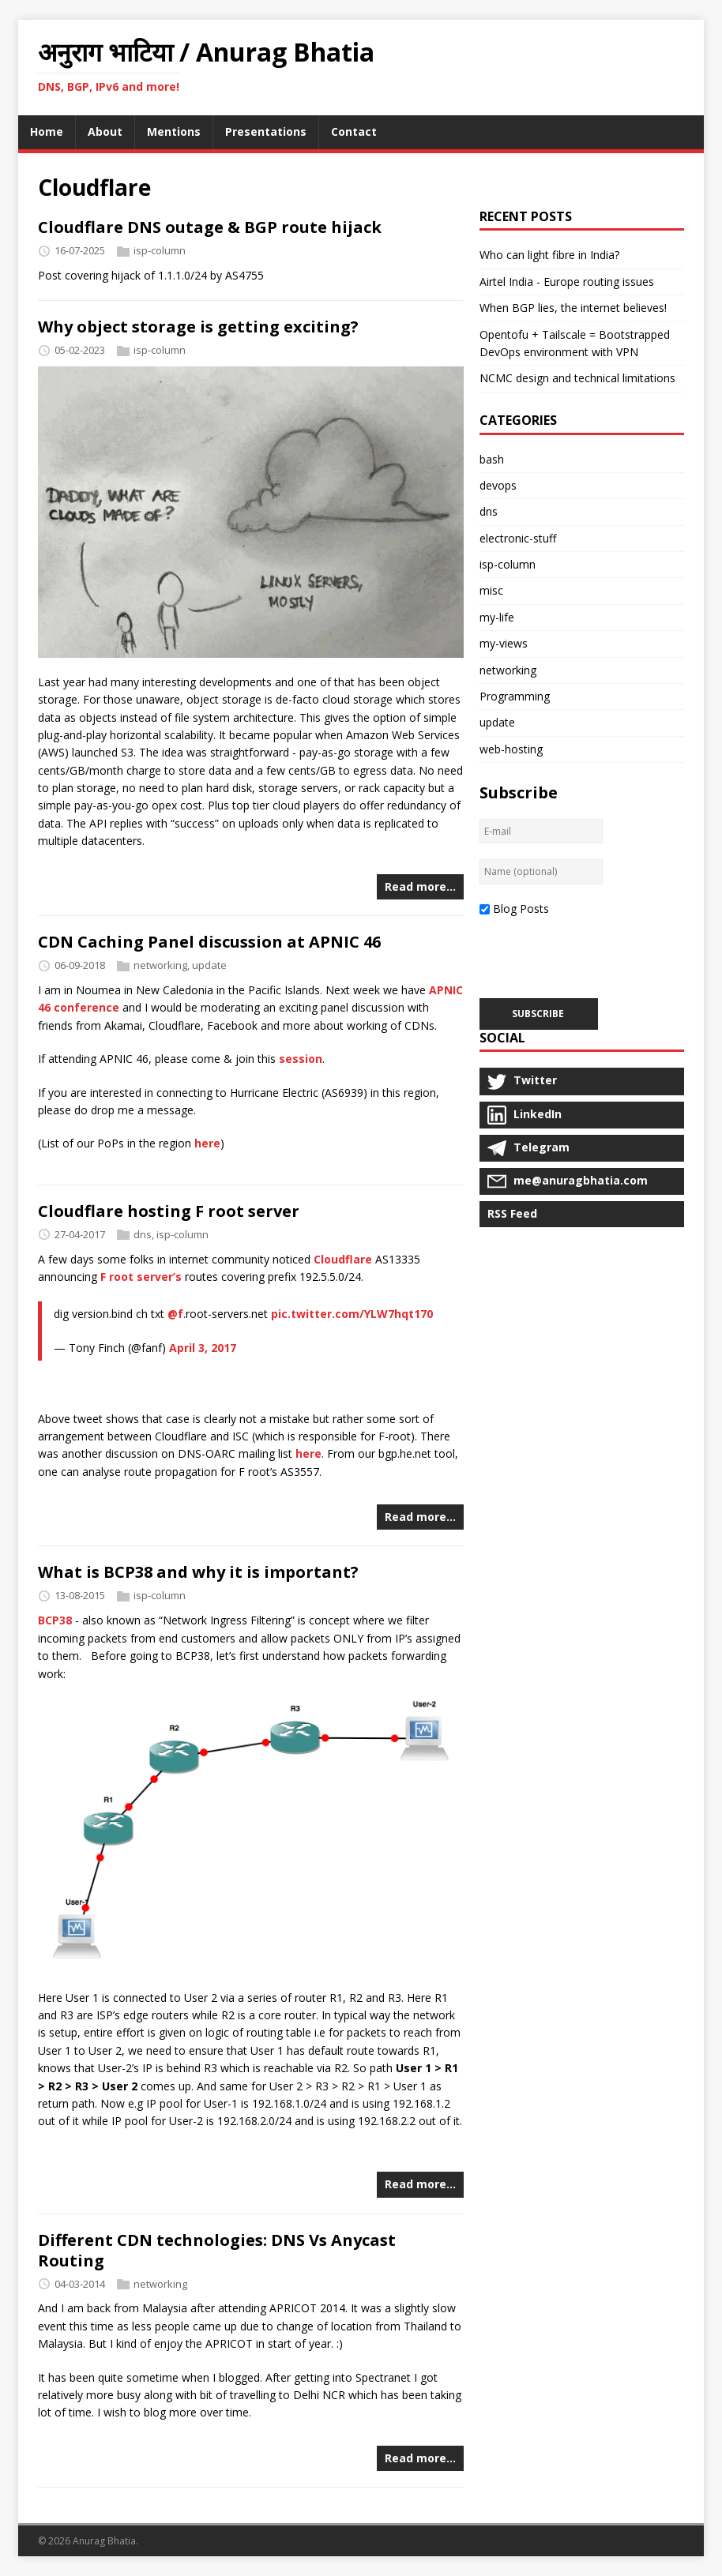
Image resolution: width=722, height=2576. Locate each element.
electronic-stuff (517, 538)
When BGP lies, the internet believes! (573, 307)
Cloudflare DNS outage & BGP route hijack (210, 227)
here (207, 1143)
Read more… (420, 886)
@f (175, 1313)
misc (491, 590)
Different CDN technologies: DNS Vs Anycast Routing (217, 2250)
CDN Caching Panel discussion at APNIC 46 (209, 941)
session (300, 1058)
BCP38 (55, 1620)
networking (160, 965)
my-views (503, 643)
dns (142, 1234)
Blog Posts (521, 908)
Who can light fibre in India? (549, 254)
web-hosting (511, 749)
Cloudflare (343, 1259)
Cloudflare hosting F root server (168, 1211)
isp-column (159, 250)
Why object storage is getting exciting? (198, 326)
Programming (514, 696)
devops (498, 485)
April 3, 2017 (202, 1347)
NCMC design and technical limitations (577, 377)
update (209, 965)
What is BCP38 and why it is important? (198, 1572)
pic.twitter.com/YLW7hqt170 (352, 1313)
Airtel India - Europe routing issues (566, 281)
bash (491, 459)
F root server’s (141, 1276)
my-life (496, 617)
